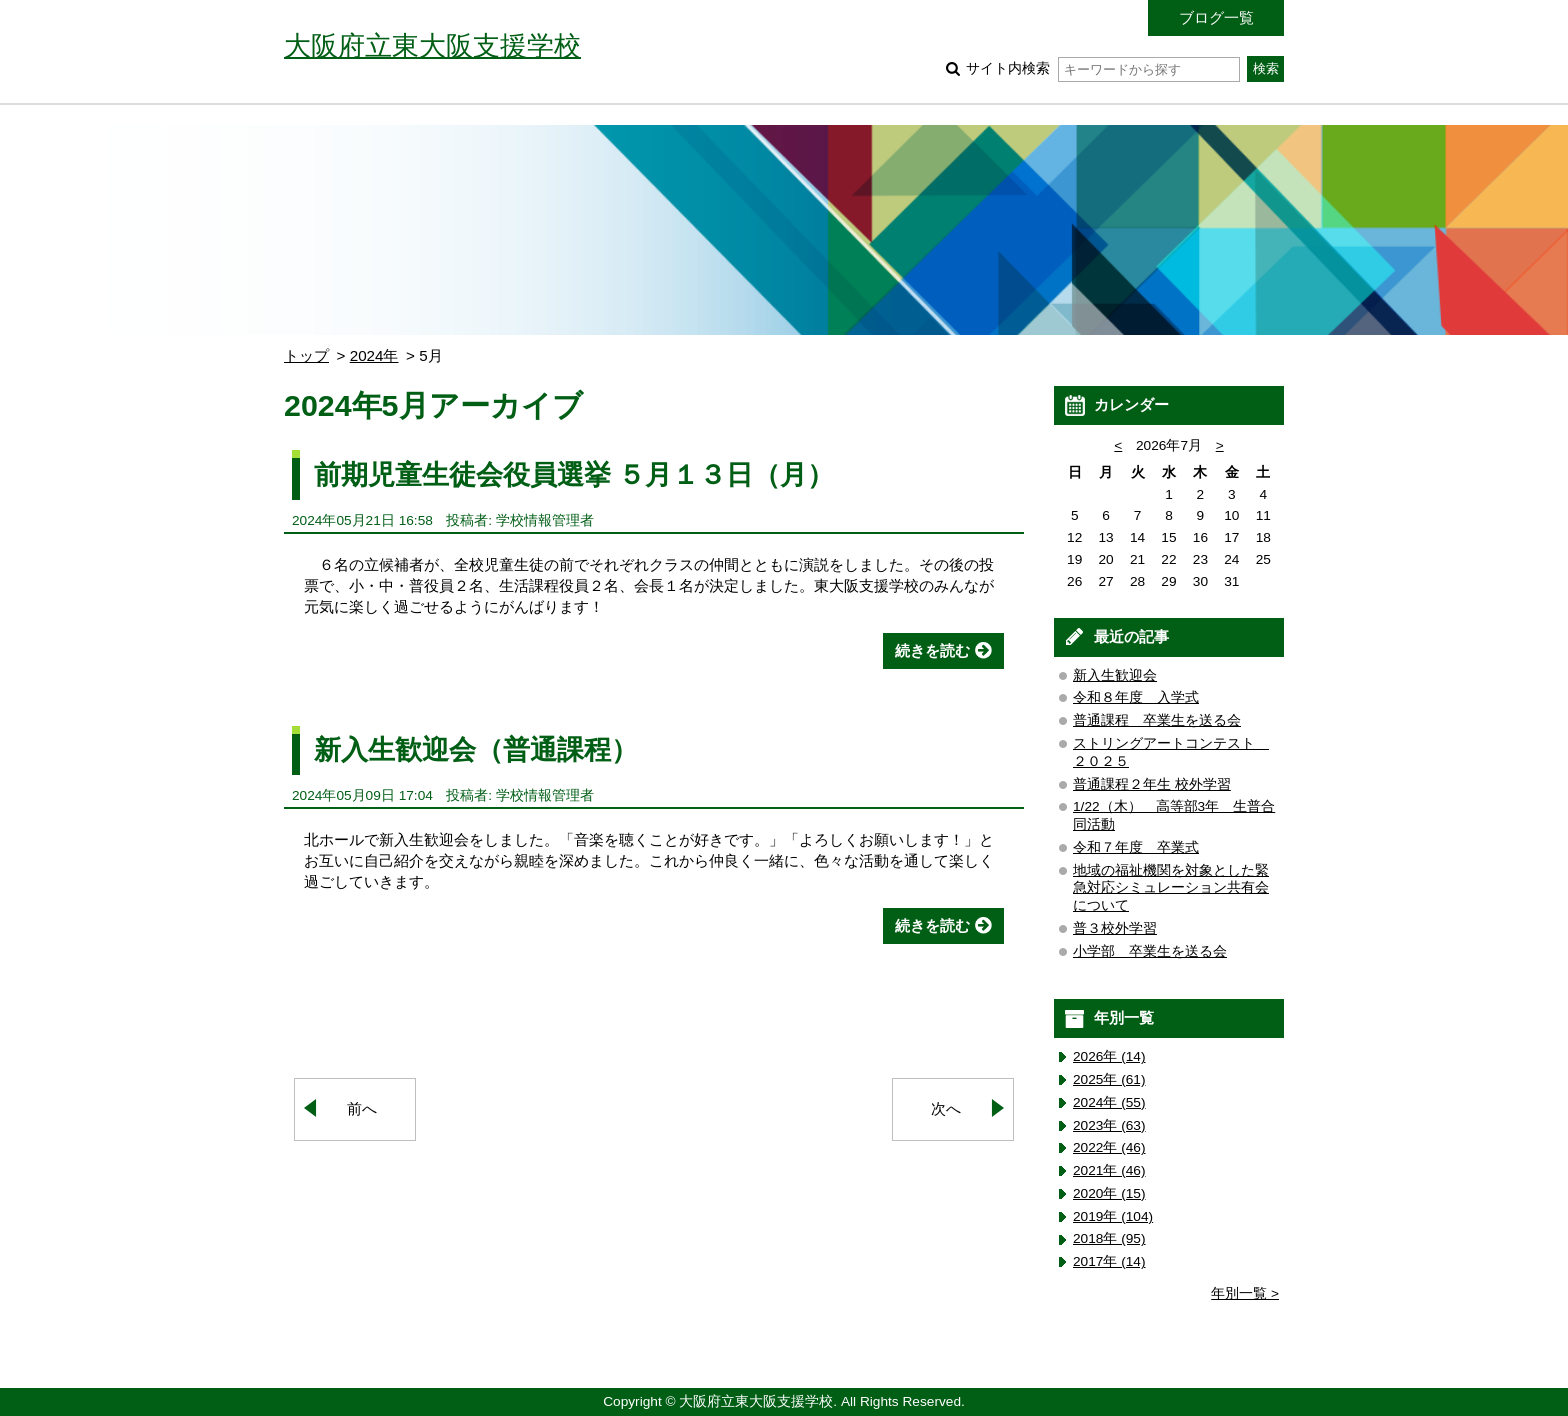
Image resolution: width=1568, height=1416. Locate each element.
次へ (946, 1108)
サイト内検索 (1102, 68)
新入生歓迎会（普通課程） (476, 749)
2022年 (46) (1109, 1147)
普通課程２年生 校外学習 (1152, 784)
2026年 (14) (1109, 1056)
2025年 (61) (1109, 1079)
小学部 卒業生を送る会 (1150, 951)
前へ (362, 1108)
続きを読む (932, 650)
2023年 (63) (1109, 1125)
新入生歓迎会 (1115, 675)
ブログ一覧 (1216, 17)
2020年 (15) (1109, 1193)
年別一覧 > (1245, 1293)
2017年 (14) (1109, 1261)
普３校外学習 (1115, 928)
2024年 (374, 355)
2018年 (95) (1109, 1238)
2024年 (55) (1109, 1102)
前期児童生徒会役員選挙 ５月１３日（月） (588, 474)
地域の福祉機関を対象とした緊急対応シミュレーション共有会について (1171, 888)
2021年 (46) (1109, 1170)
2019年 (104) (1113, 1216)
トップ (306, 355)
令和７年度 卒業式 (1136, 847)
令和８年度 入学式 (1136, 697)
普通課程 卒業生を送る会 (1157, 720)
